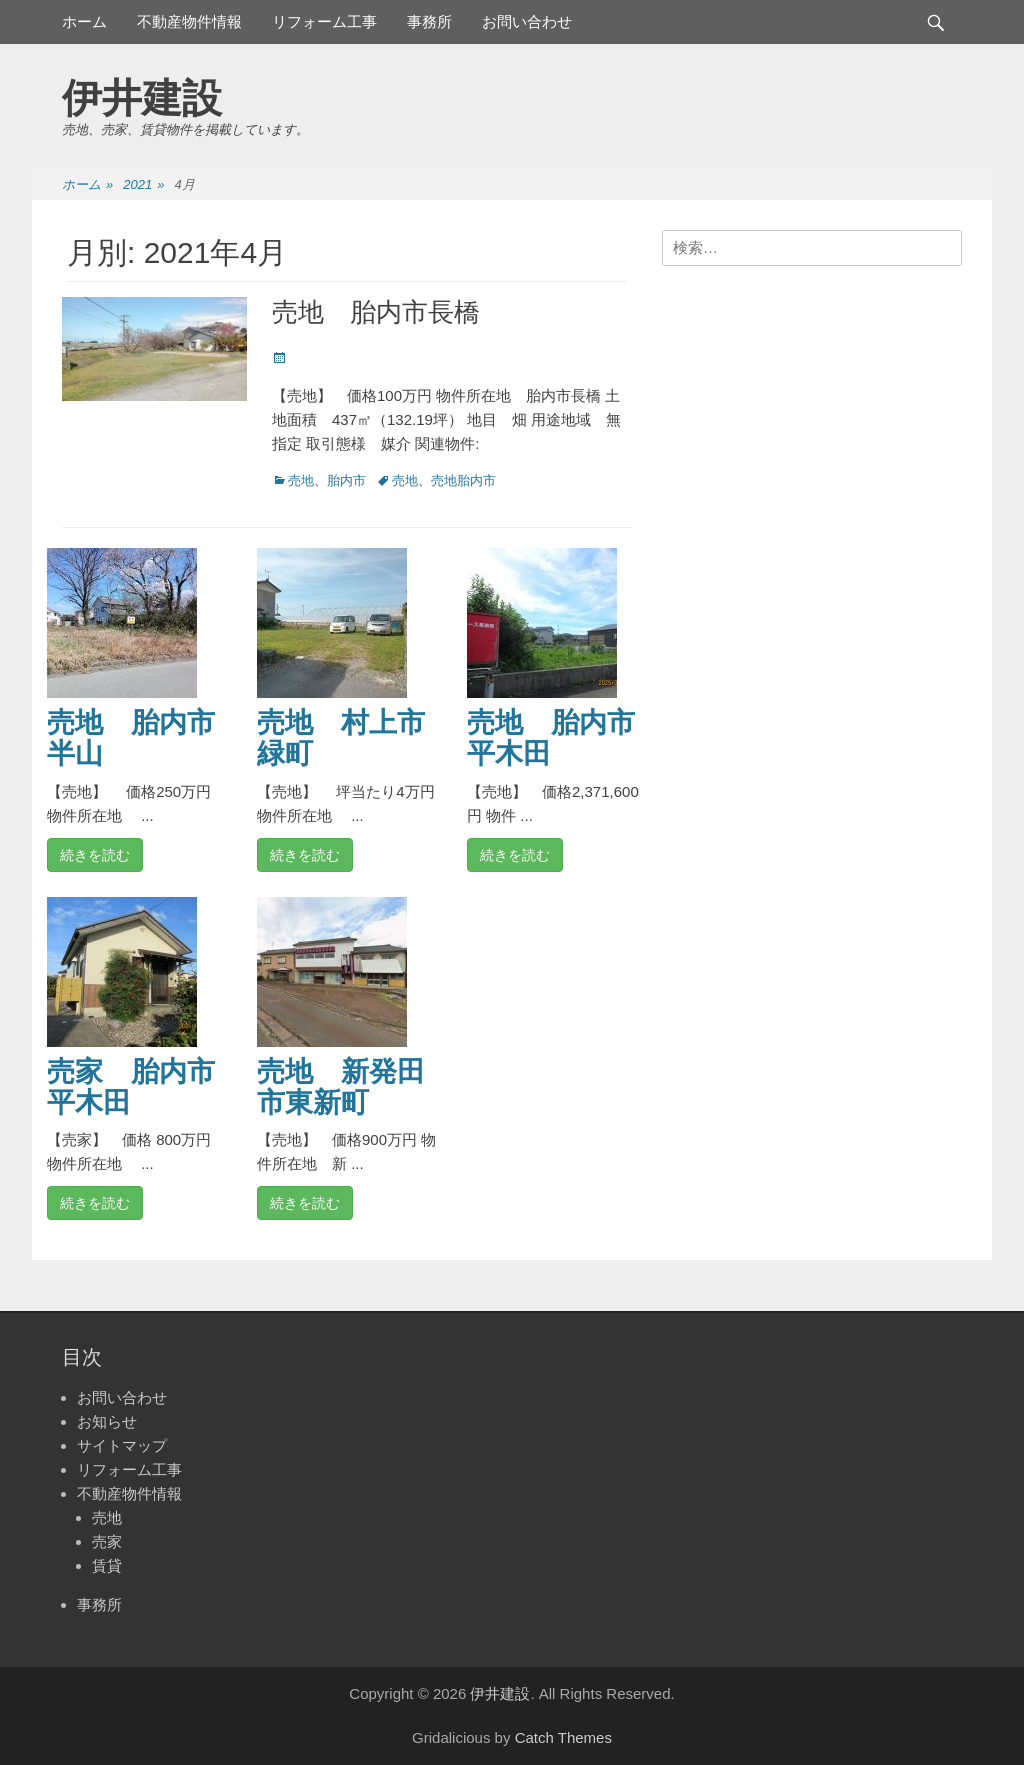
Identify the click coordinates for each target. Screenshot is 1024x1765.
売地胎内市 (463, 480)
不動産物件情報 (189, 21)
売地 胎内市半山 (131, 738)
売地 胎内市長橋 (376, 312)
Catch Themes (563, 1737)
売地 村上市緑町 (341, 738)
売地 (301, 480)
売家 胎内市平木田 (131, 1087)
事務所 (429, 21)
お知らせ (107, 1421)
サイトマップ (122, 1445)
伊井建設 (142, 98)
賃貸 (107, 1565)
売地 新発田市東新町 (341, 1087)
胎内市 (346, 480)
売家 (107, 1541)
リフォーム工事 (324, 21)
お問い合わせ (527, 21)
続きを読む (95, 855)
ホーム (84, 21)
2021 (143, 185)
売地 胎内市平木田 (551, 738)
